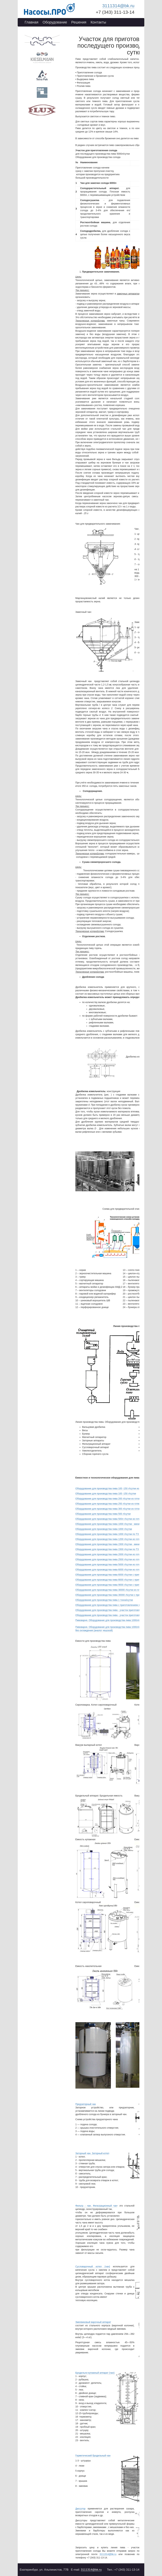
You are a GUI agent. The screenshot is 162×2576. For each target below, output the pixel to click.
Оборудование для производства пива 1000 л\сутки (103, 1529)
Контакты (98, 22)
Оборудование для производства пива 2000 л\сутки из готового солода (114, 1554)
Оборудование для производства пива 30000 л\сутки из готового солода (115, 1589)
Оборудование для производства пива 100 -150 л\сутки (105, 1493)
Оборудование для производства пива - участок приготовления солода (114, 1610)
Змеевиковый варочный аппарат (93, 2322)
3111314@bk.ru (118, 5)
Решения (78, 22)
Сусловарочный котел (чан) (92, 2266)
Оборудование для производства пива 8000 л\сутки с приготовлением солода (118, 1579)
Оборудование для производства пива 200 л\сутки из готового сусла (112, 1498)
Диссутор (80, 2508)
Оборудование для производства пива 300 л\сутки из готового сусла (112, 1508)
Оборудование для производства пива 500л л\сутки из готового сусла (113, 1519)
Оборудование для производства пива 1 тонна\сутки (104, 1600)
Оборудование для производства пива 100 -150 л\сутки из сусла (110, 1488)
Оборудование (55, 22)
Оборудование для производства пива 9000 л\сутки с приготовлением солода (118, 1584)
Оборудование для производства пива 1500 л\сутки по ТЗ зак (109, 1549)
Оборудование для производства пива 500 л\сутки (103, 1513)
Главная (31, 22)
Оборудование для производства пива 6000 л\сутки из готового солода (114, 1569)
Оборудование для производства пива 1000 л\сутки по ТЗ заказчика (112, 1534)
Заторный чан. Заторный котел (92, 2153)
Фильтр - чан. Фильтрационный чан (96, 2205)
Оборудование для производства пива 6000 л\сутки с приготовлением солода (118, 1574)
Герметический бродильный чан (93, 2455)
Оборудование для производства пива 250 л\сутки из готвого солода (113, 1503)
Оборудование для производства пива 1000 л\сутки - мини (107, 1524)
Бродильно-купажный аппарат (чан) (95, 2372)
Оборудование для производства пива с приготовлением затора (110, 1605)
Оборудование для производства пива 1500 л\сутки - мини (107, 1544)
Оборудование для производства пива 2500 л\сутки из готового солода (114, 1559)
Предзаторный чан (85, 2104)
